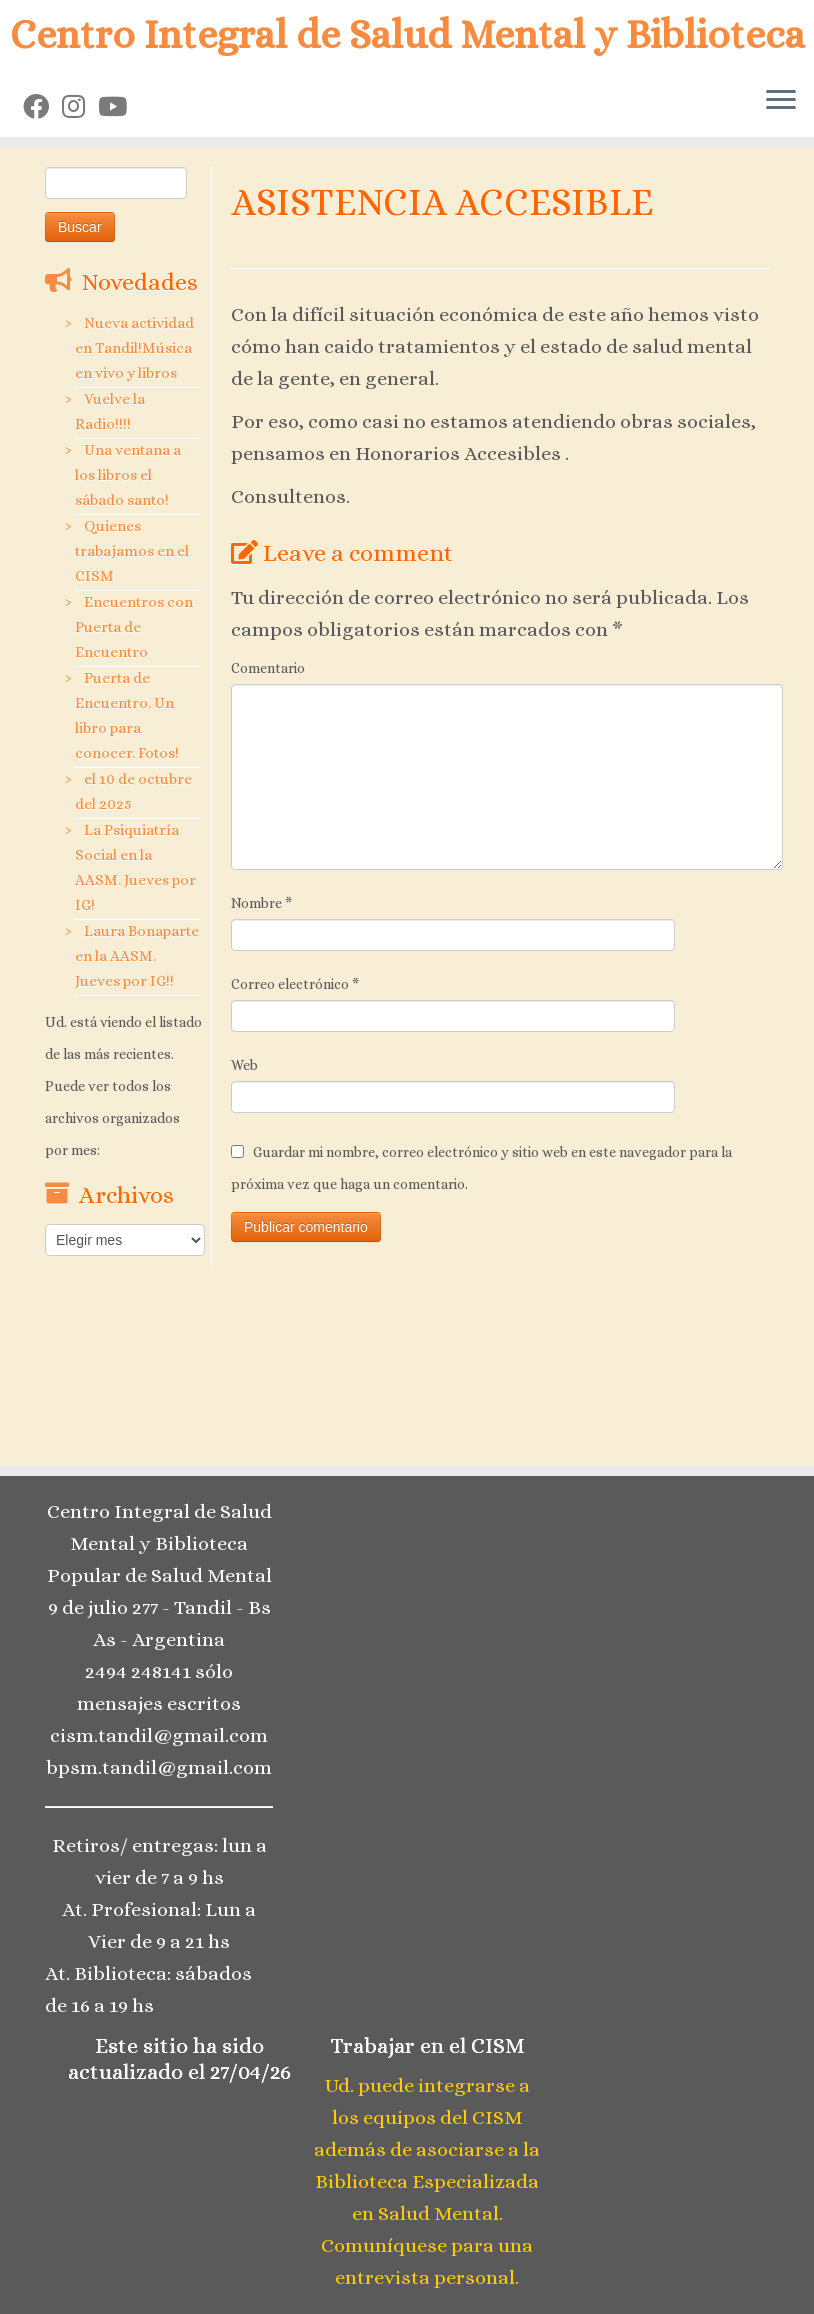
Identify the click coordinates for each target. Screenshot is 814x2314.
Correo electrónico (295, 984)
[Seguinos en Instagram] (80, 107)
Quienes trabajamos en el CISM (132, 551)
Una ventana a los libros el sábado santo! (128, 475)
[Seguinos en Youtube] (119, 107)
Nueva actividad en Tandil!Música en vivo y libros (134, 348)
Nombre (261, 903)
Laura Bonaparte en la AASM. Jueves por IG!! (137, 956)
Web (244, 1065)
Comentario (268, 668)
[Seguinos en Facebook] (42, 107)
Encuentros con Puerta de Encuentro (134, 627)
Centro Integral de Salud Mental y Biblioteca (407, 34)
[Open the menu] (781, 101)
